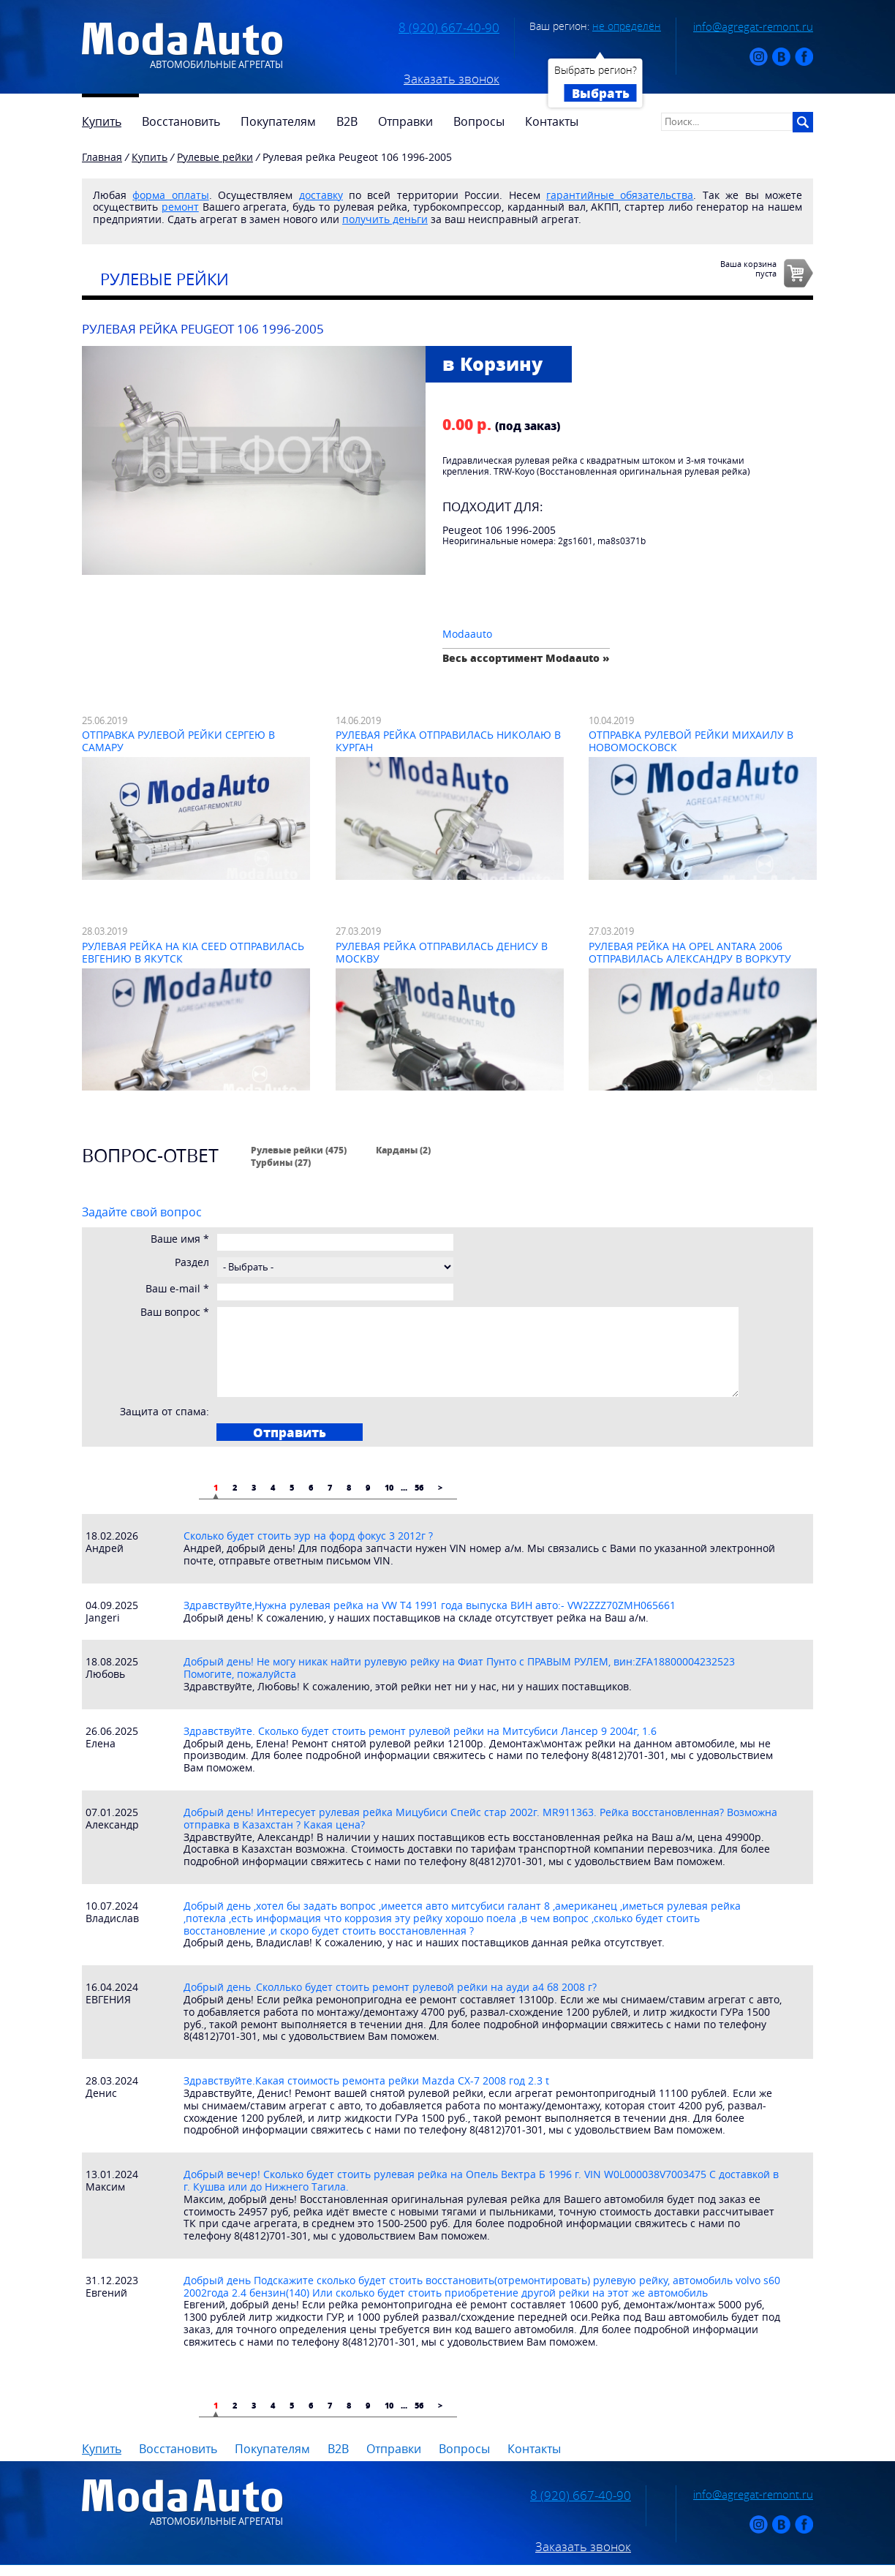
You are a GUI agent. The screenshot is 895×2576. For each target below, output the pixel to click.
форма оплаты (170, 195)
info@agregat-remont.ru (753, 26)
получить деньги (385, 219)
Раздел (192, 1263)
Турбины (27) (281, 1162)
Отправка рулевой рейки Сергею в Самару (178, 741)
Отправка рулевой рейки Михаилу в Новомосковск (691, 741)
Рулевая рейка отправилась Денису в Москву (442, 952)
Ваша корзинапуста (748, 268)
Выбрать (601, 93)
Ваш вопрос (174, 1312)
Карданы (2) (403, 1149)
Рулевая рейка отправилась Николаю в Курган (448, 741)
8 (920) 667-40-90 (449, 28)
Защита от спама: (164, 1412)
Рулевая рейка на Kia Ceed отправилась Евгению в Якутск (193, 952)
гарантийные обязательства (619, 195)
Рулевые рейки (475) (299, 1149)
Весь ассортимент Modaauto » (526, 658)
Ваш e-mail (177, 1289)
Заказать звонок (451, 79)
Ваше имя (180, 1239)
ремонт (180, 207)
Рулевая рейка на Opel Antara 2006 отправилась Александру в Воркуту (690, 952)
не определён (626, 26)
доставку (321, 195)
